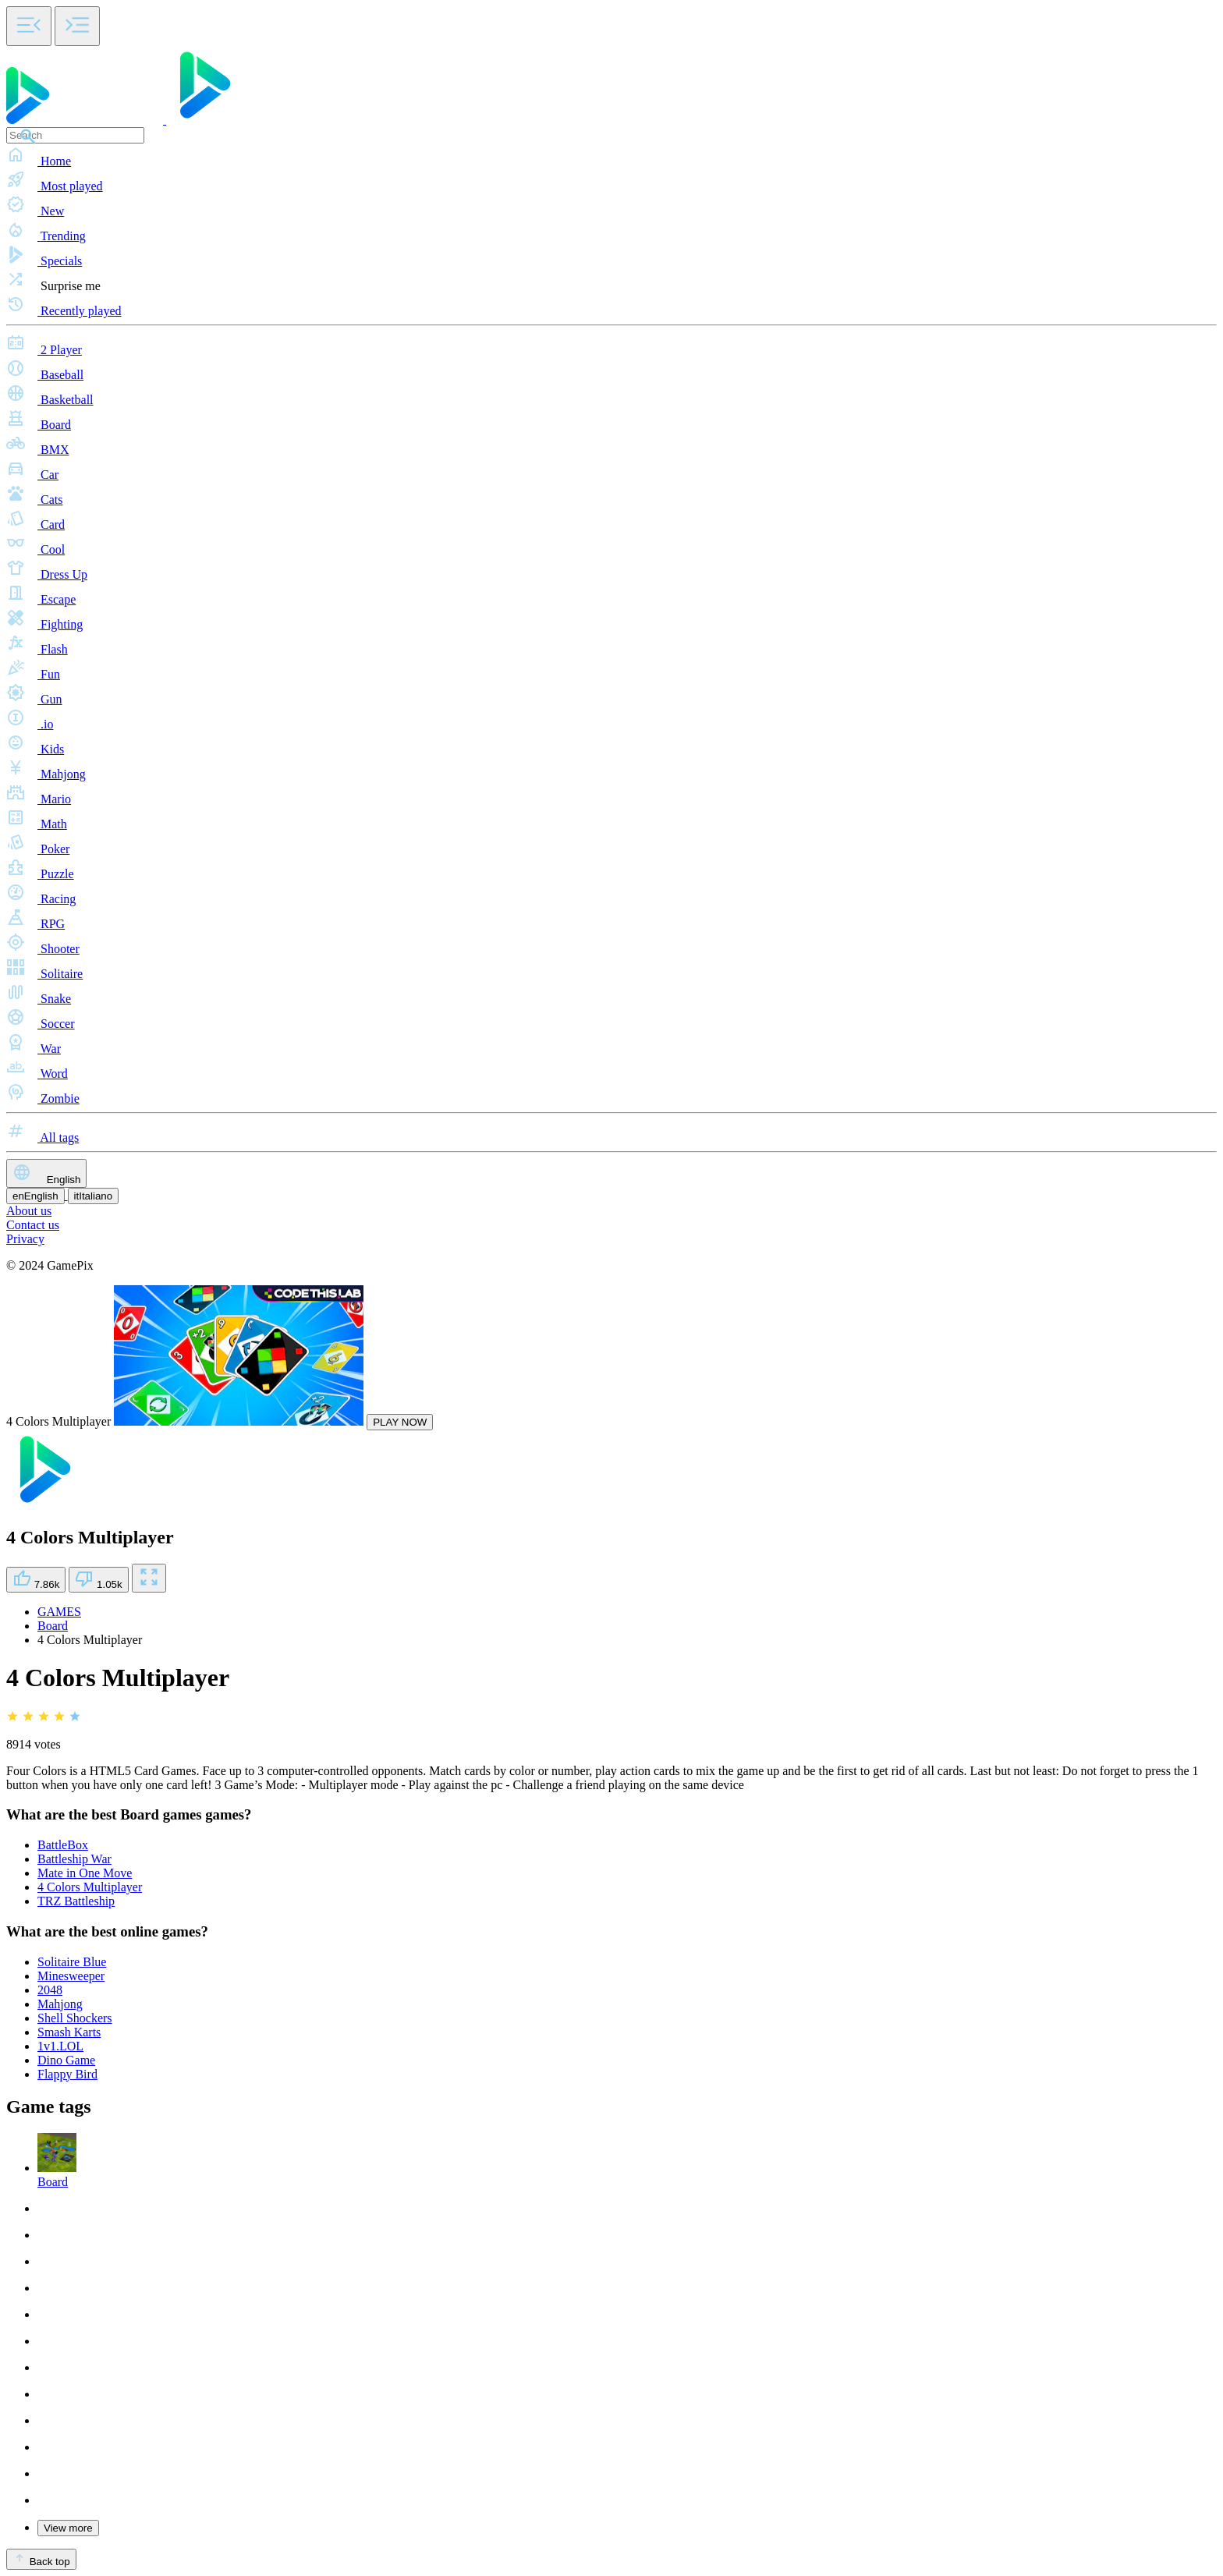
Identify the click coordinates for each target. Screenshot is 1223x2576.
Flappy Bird (67, 2074)
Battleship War (74, 1859)
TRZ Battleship (76, 1901)
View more (68, 2528)
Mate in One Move (84, 1873)
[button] (611, 156)
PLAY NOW (400, 1422)
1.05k (98, 1579)
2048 (49, 1990)
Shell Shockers (74, 2018)
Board (52, 1625)
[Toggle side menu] (28, 26)
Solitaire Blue (71, 1961)
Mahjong (60, 2004)
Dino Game (66, 2060)
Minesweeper (71, 1975)
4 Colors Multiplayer (89, 1887)
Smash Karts (69, 2032)
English (46, 1173)
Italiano (93, 1196)
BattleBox (62, 1844)
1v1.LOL (60, 2046)
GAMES (59, 1611)
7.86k (35, 1579)
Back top (41, 2559)
